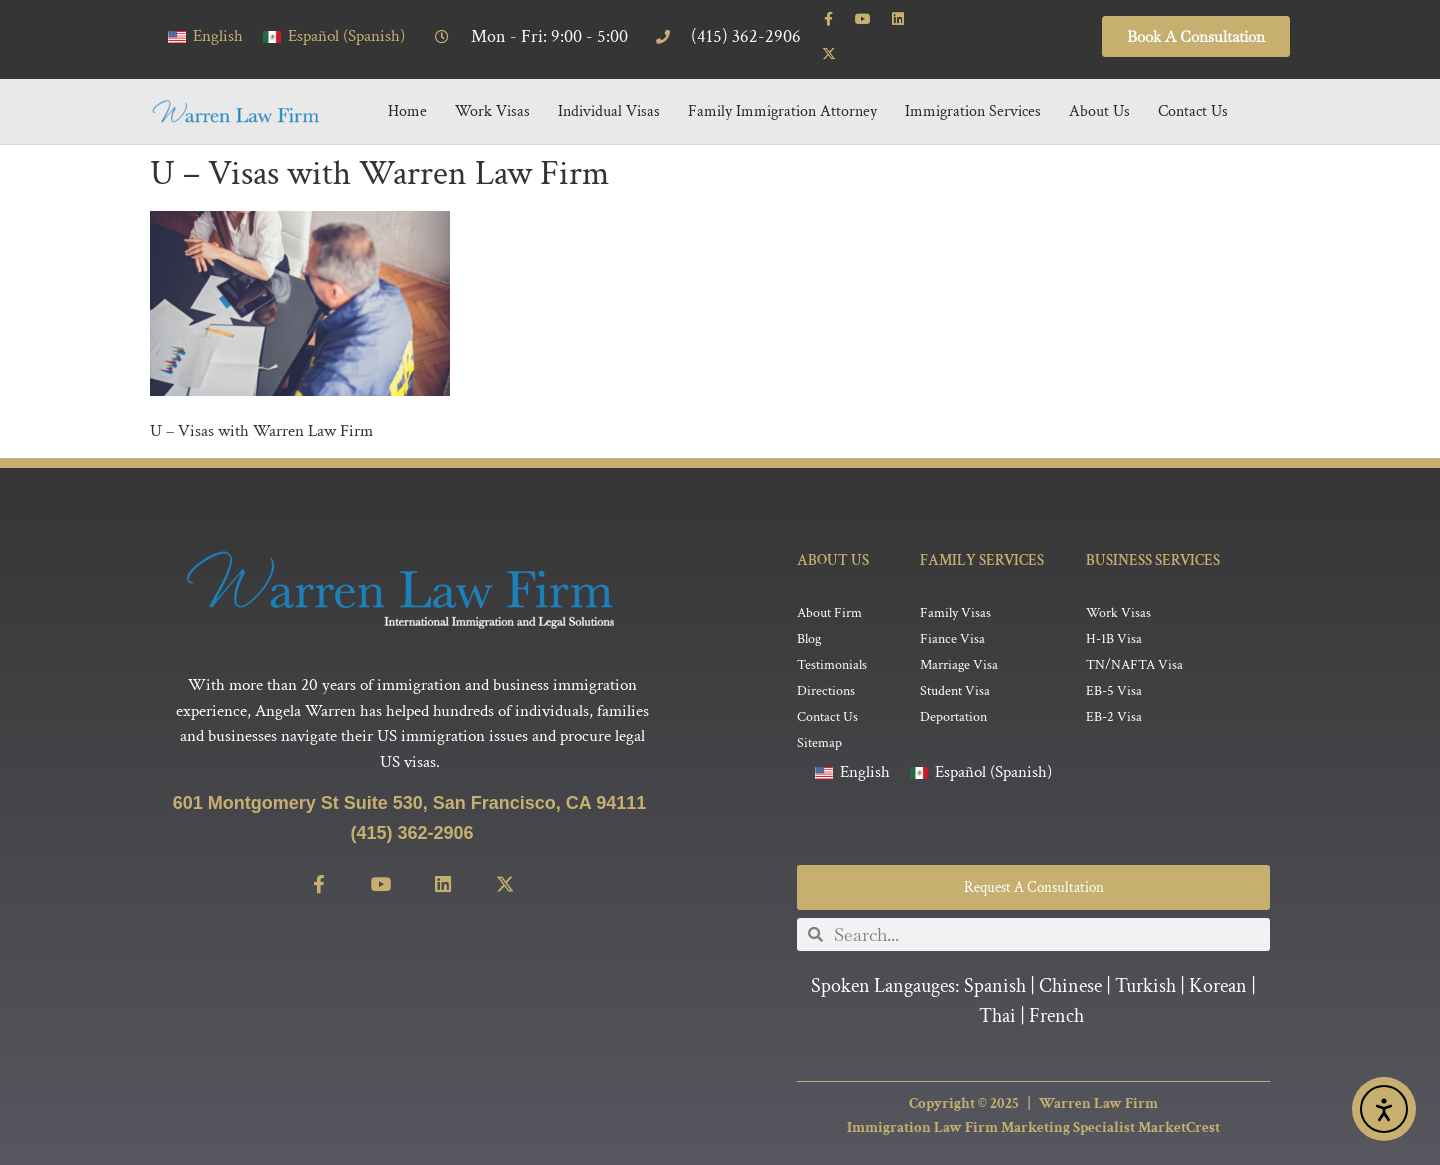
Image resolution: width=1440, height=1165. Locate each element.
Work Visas (492, 86)
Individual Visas (609, 86)
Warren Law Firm (1098, 1080)
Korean (1218, 964)
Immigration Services (973, 86)
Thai (997, 994)
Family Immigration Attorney (782, 86)
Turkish (1145, 964)
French (1056, 994)
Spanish (995, 964)
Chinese (1070, 964)
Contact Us (1193, 86)
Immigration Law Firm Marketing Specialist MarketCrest (1033, 1105)
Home (407, 86)
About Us (1099, 86)
